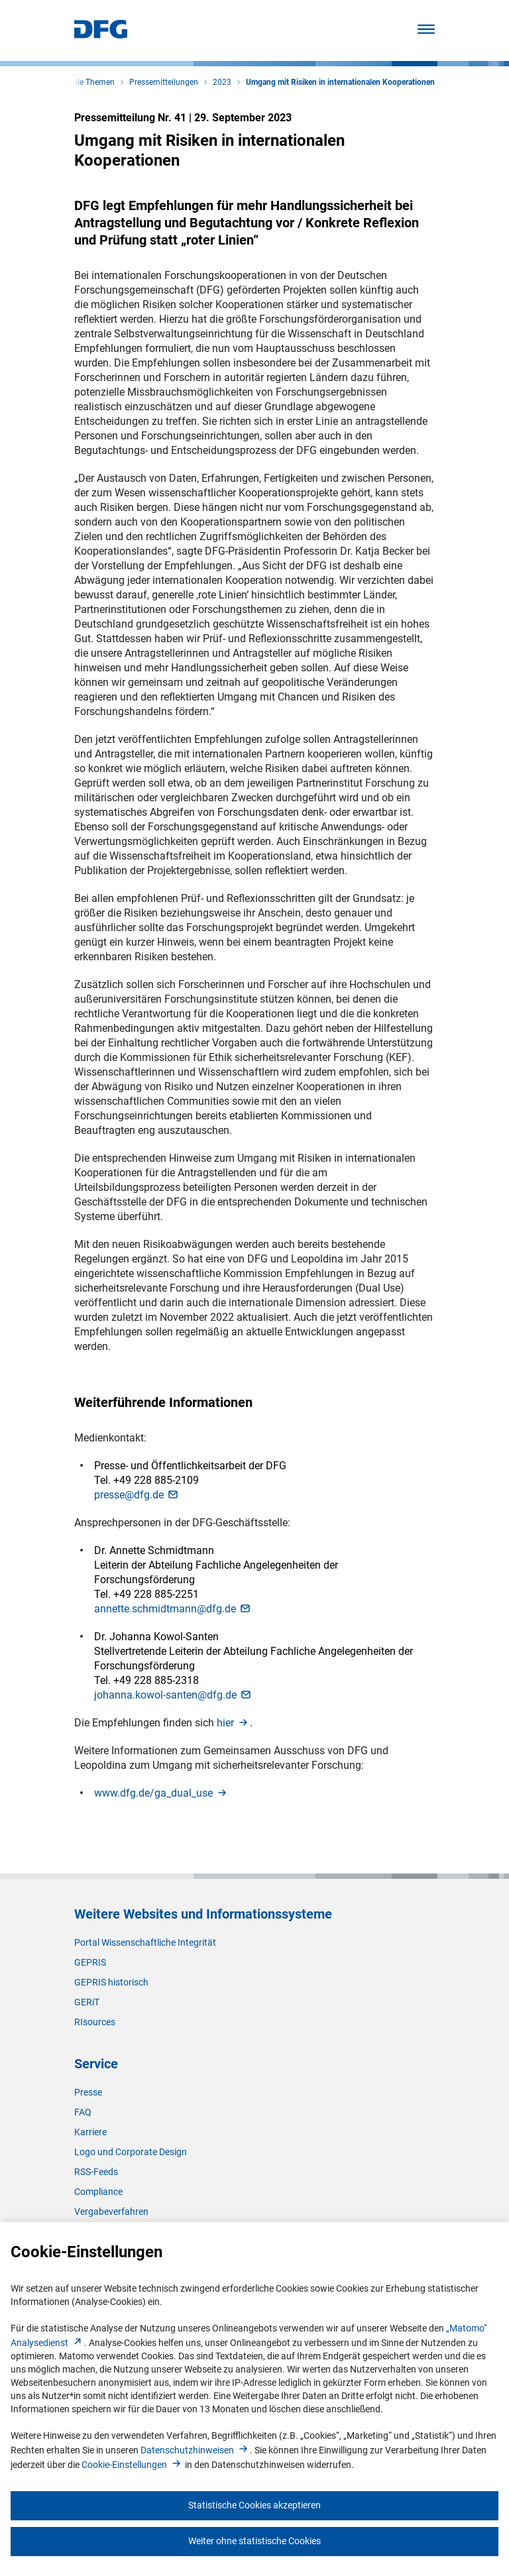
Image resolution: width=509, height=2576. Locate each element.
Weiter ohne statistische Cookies (254, 2541)
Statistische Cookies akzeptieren (254, 2505)
